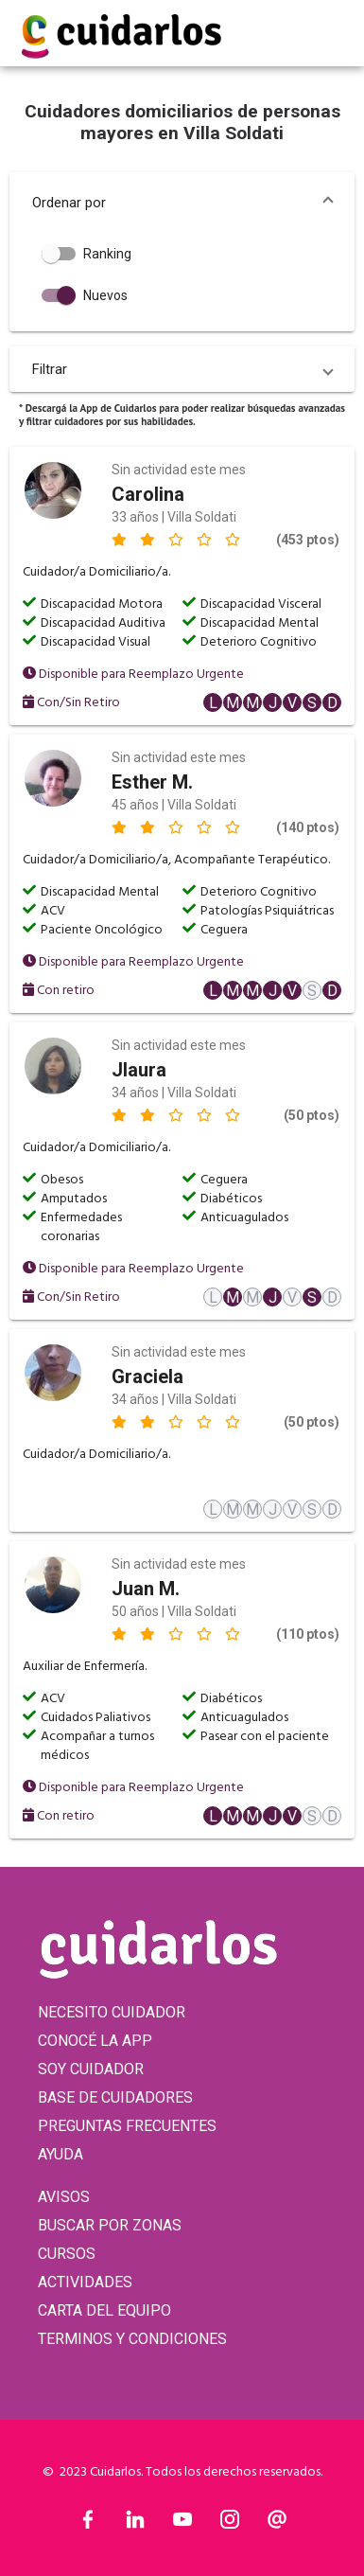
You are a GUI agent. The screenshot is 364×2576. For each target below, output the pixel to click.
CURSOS (66, 2254)
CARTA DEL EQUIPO (104, 2310)
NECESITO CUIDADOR (111, 2012)
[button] (182, 202)
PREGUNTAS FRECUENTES (127, 2126)
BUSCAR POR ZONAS (110, 2225)
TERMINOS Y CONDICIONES (132, 2339)
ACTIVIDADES (85, 2282)
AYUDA (60, 2154)
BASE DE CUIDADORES (115, 2097)
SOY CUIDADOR (91, 2069)
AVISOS (64, 2197)
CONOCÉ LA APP (95, 2041)
